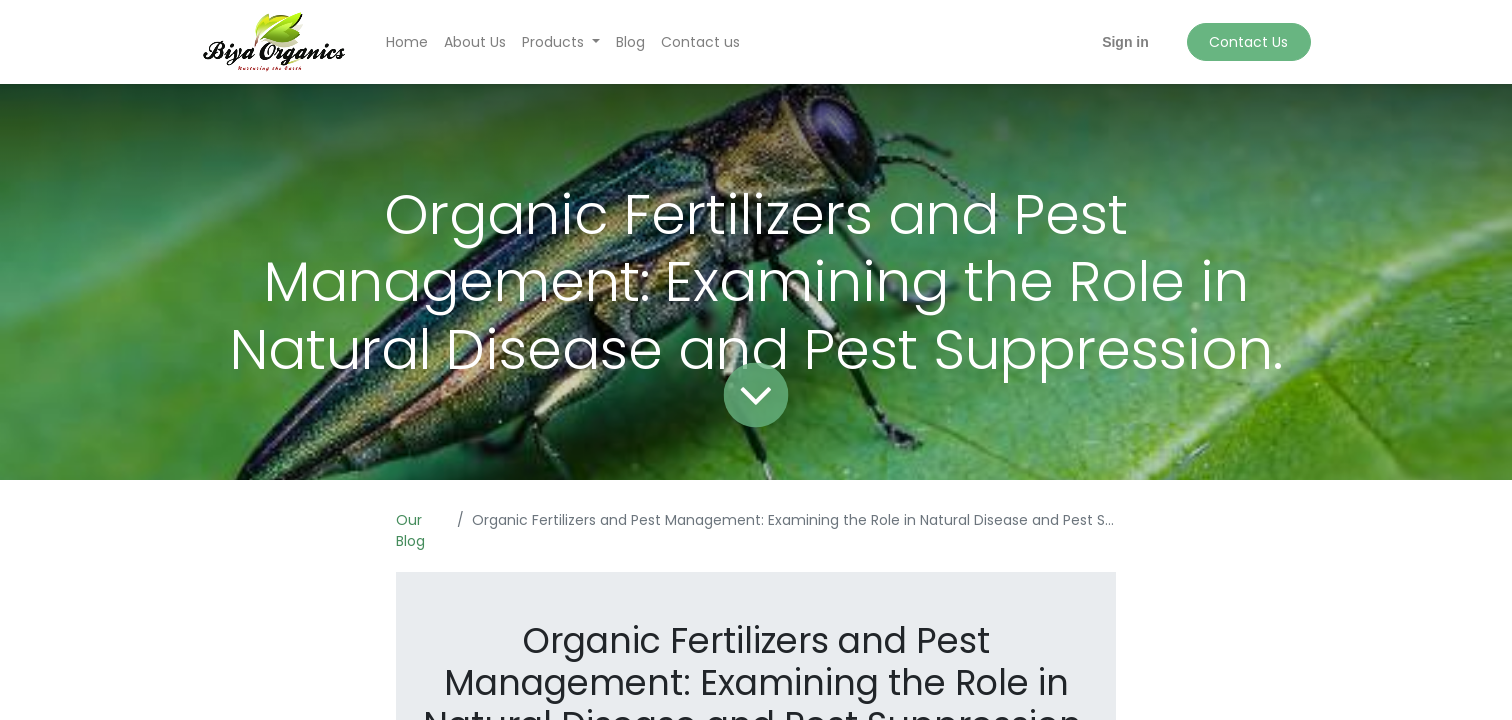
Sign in (1125, 42)
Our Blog (410, 530)
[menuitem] (407, 42)
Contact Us (1248, 42)
